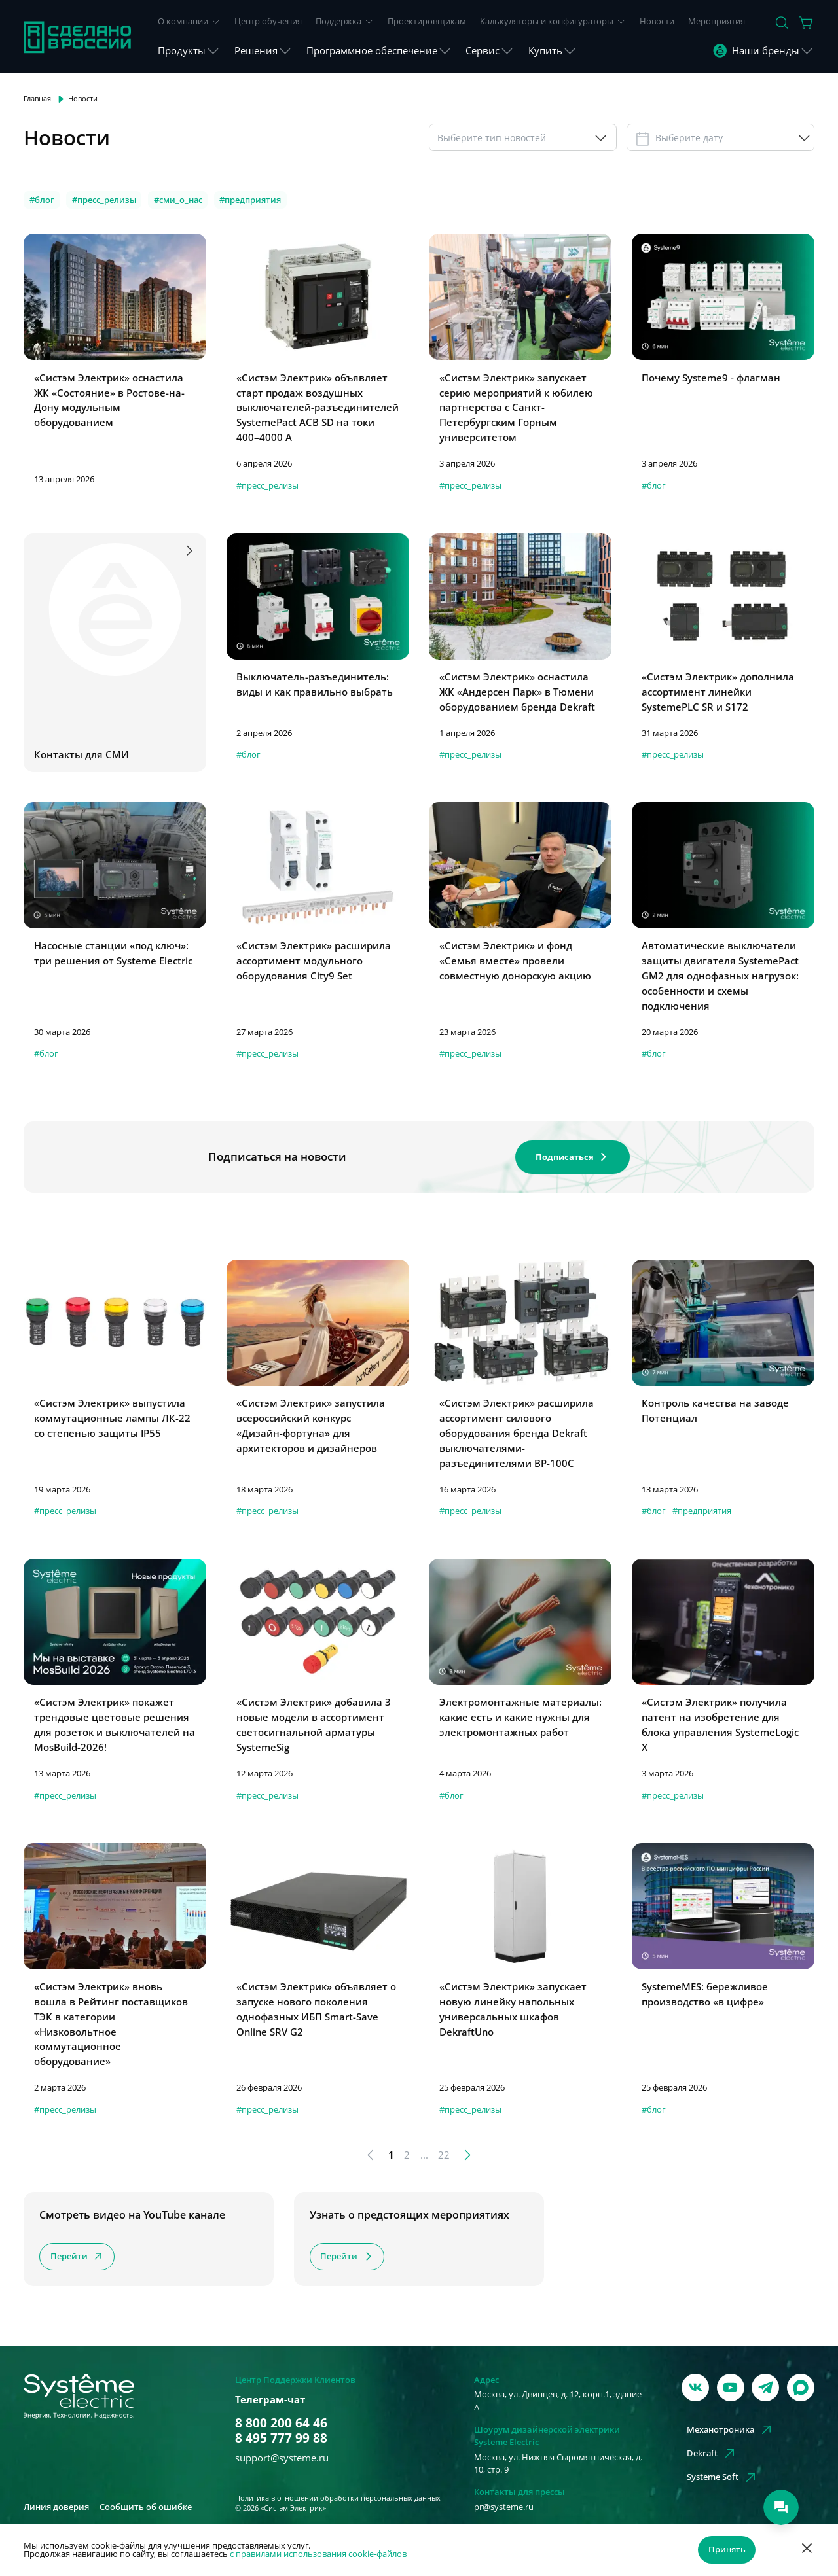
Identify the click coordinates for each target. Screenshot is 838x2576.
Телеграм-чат (270, 2399)
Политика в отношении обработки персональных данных (338, 2498)
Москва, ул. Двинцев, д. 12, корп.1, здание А (558, 2400)
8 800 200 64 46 (281, 2423)
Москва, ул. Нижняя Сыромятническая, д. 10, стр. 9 (558, 2463)
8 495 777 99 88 (281, 2438)
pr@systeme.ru (504, 2507)
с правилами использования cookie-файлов (318, 2554)
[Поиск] (782, 22)
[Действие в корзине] (806, 22)
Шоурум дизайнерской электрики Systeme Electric (547, 2436)
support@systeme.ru (282, 2458)
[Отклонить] (806, 2549)
